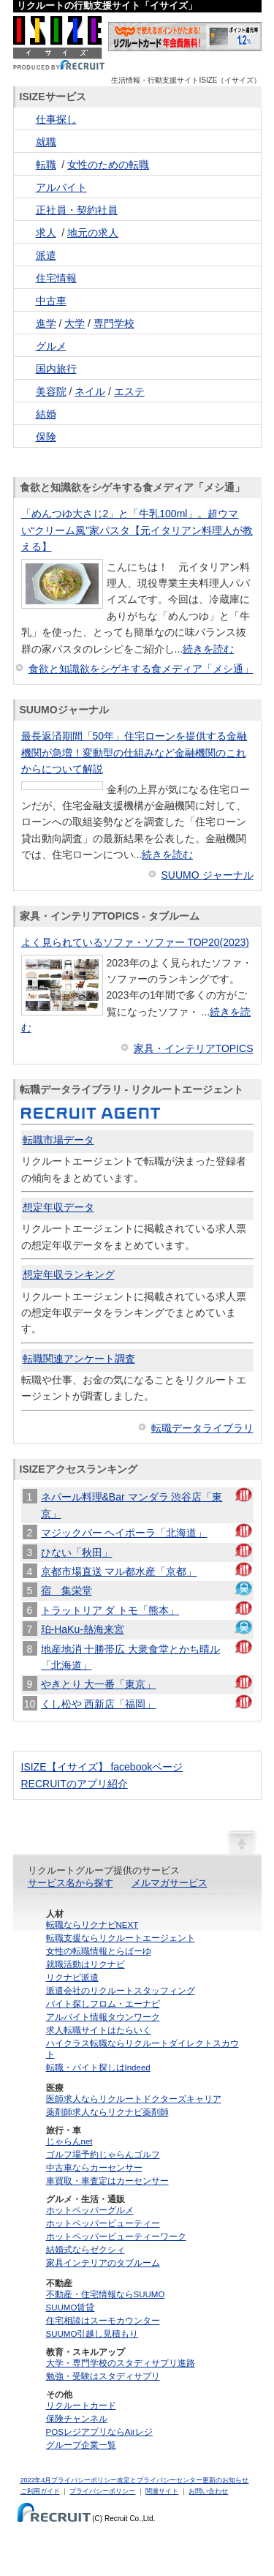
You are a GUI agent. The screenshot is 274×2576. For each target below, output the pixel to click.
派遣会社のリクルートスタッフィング (120, 1990)
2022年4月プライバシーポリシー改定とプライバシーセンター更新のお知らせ (134, 2480)
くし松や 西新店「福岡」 (98, 1704)
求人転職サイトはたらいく (98, 2030)
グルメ (51, 346)
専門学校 (114, 323)
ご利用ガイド (40, 2491)
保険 (46, 437)
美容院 (51, 391)
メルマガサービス (170, 1882)
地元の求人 (92, 233)
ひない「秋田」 (77, 1552)
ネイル (90, 391)
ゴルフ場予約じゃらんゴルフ (103, 2154)
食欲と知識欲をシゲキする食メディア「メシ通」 (141, 669)
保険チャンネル (76, 2418)
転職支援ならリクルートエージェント (120, 1938)
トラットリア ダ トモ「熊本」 (110, 1610)
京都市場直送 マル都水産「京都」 (119, 1571)
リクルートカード (81, 2405)
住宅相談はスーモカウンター (103, 2320)
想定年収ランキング (69, 1274)
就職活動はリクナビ (85, 1964)
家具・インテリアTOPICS (194, 1048)
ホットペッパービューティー (103, 2223)
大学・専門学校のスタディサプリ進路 (120, 2363)
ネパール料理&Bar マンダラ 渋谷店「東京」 (132, 1505)
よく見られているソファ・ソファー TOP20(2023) (135, 942)
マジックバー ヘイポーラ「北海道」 (124, 1533)
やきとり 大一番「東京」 (98, 1684)
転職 (46, 164)
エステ (129, 391)
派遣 (46, 255)
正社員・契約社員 (77, 210)
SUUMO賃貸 (70, 2307)
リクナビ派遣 (72, 1977)
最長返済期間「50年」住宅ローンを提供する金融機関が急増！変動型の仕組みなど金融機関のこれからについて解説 (134, 752)
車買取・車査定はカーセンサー (107, 2181)
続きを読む (208, 649)
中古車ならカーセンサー (94, 2167)
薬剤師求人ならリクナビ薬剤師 (107, 2112)
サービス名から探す (70, 1882)
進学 (46, 323)
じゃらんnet (69, 2141)
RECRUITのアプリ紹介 (74, 1784)
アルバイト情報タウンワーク (103, 2017)
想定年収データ (58, 1207)
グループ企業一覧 (81, 2445)
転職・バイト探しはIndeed (98, 2067)
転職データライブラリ (202, 1428)
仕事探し (56, 119)
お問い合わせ (208, 2491)
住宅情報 (56, 278)
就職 (46, 142)
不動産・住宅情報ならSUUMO (105, 2294)
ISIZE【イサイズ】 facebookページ (102, 1767)
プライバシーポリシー (102, 2491)
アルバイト (61, 187)
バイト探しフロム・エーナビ (103, 2003)
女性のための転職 (108, 164)
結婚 (46, 414)
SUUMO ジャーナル (207, 875)
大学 (74, 323)
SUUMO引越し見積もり (92, 2333)
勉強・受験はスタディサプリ (103, 2376)
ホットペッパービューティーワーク (116, 2236)
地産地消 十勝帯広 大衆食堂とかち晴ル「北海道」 (131, 1657)
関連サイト (161, 2491)
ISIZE (58, 43)
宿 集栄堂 (66, 1590)
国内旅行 (56, 369)
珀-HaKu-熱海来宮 (82, 1629)
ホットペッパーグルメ (90, 2210)
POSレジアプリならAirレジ (99, 2431)
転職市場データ (58, 1140)
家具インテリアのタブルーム (103, 2262)
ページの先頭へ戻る (242, 1841)
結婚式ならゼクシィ (85, 2249)
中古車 (51, 301)
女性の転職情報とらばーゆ (98, 1951)
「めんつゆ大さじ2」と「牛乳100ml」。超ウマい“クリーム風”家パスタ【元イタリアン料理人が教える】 (137, 530)
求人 (46, 233)
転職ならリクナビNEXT (92, 1924)
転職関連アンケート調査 (79, 1358)
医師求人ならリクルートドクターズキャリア (133, 2099)
